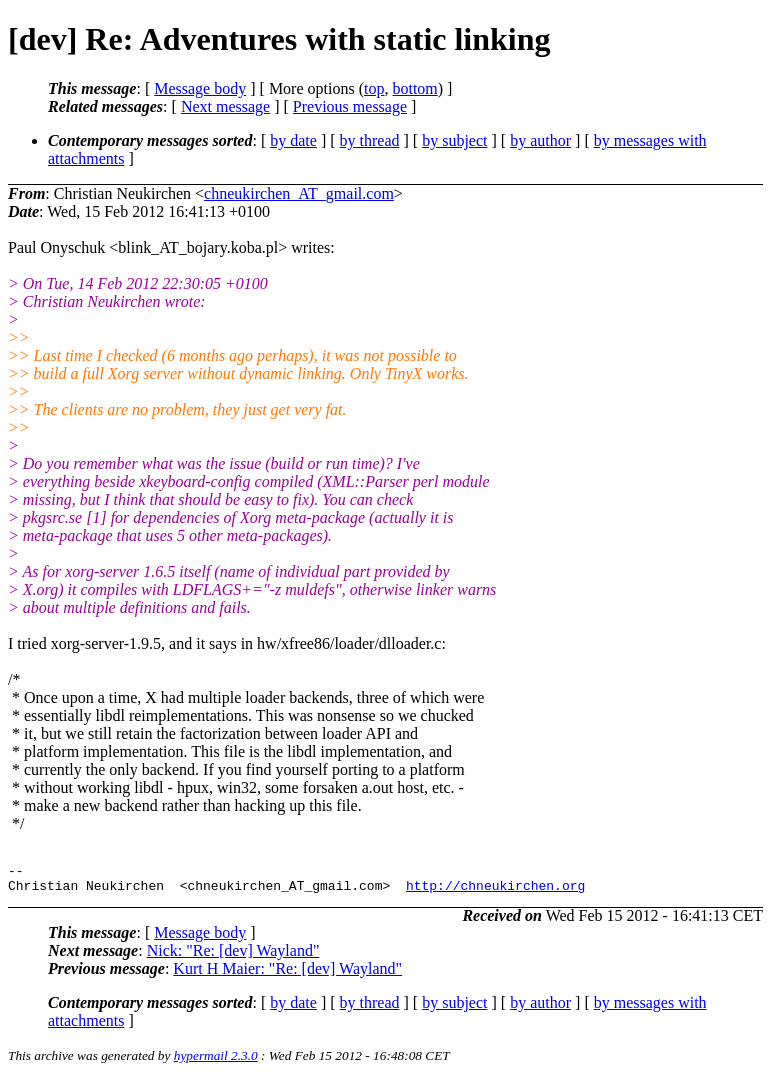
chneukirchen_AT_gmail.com (299, 193)
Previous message (350, 106)
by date (293, 140)
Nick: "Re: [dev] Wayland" (233, 956)
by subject (454, 140)
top (374, 88)
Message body (200, 88)
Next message (225, 106)
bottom (414, 88)
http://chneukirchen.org (495, 891)
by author (540, 140)
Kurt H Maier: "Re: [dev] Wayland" (287, 974)
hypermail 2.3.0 (216, 1061)
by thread (370, 140)
